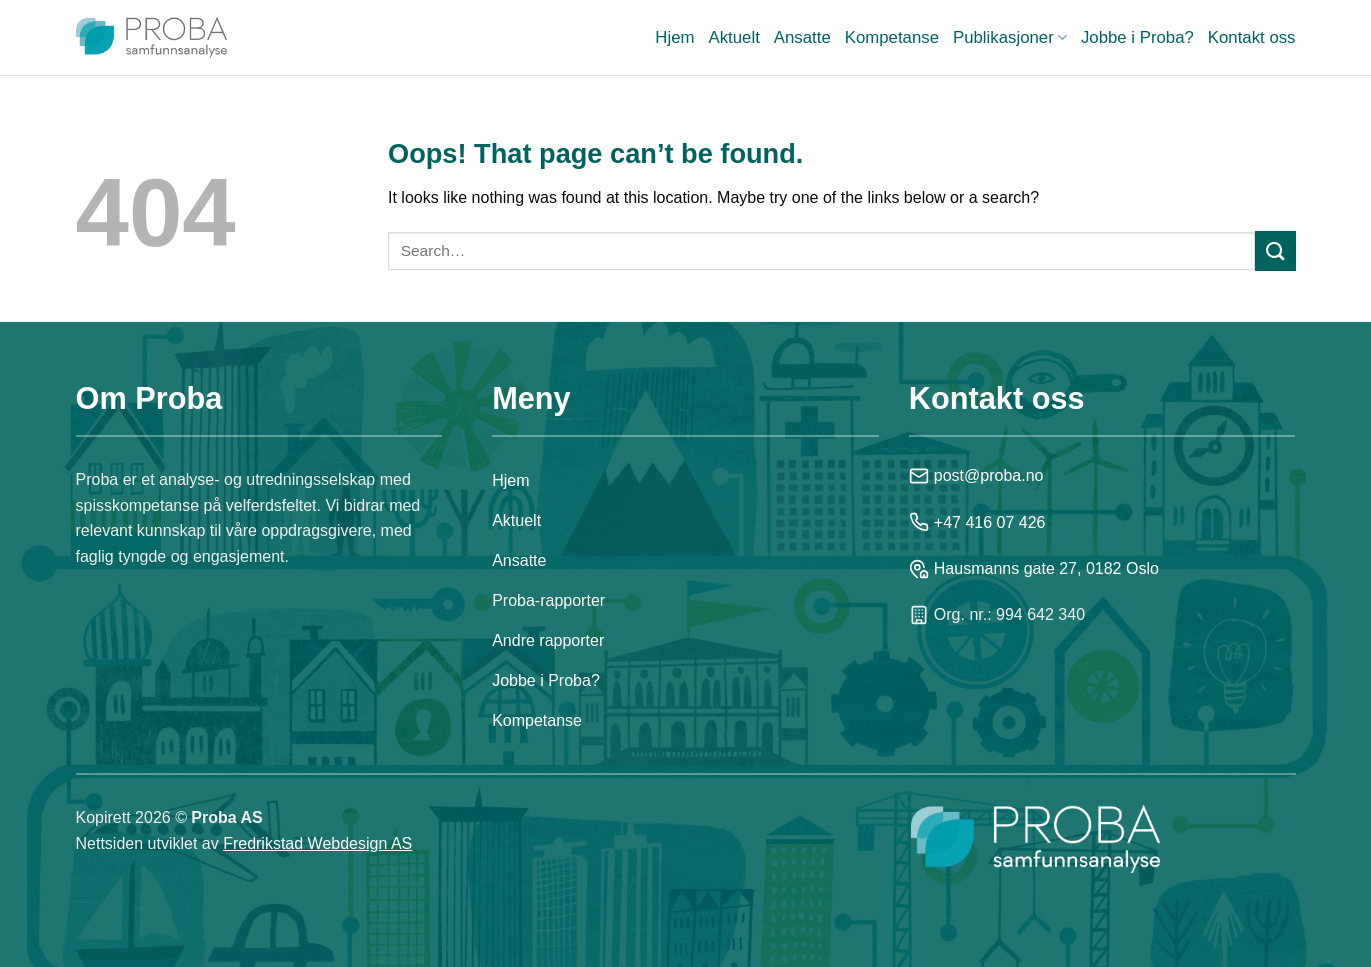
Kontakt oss (1252, 37)
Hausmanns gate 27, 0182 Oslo (1034, 569)
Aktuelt (734, 37)
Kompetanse (892, 37)
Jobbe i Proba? (1137, 37)
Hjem (674, 37)
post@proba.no (976, 476)
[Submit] (1275, 250)
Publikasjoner (1010, 38)
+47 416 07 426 (977, 522)
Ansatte (802, 37)
